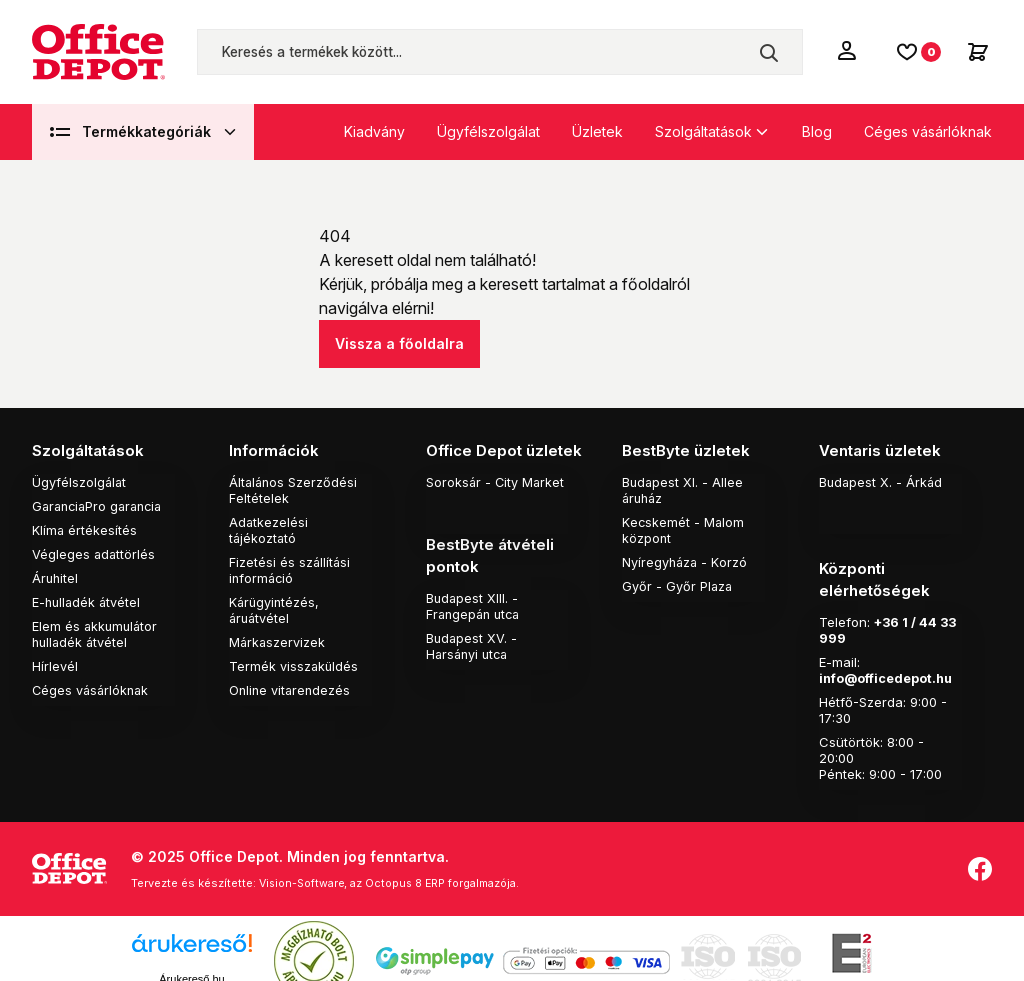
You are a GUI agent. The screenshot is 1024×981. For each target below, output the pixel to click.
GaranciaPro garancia (101, 505)
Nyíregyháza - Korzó (685, 561)
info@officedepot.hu (887, 654)
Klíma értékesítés (85, 529)
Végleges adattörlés (94, 553)
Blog (817, 131)
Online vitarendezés (291, 689)
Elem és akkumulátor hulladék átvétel (96, 633)
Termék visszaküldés (294, 665)
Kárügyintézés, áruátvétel (275, 609)
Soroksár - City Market (496, 481)
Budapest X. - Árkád (882, 481)
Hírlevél (55, 665)
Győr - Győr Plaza (678, 585)
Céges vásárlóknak (928, 131)
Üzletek (597, 131)
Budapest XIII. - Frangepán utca (476, 603)
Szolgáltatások (703, 131)
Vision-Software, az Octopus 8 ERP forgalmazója (393, 859)
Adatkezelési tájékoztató (269, 529)
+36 (888, 598)
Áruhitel (56, 577)
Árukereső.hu (191, 954)
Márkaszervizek (278, 641)
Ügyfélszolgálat (488, 131)
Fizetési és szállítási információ (290, 569)
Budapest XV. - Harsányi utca (472, 643)
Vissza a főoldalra (399, 343)
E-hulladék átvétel (88, 601)
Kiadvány (374, 131)
